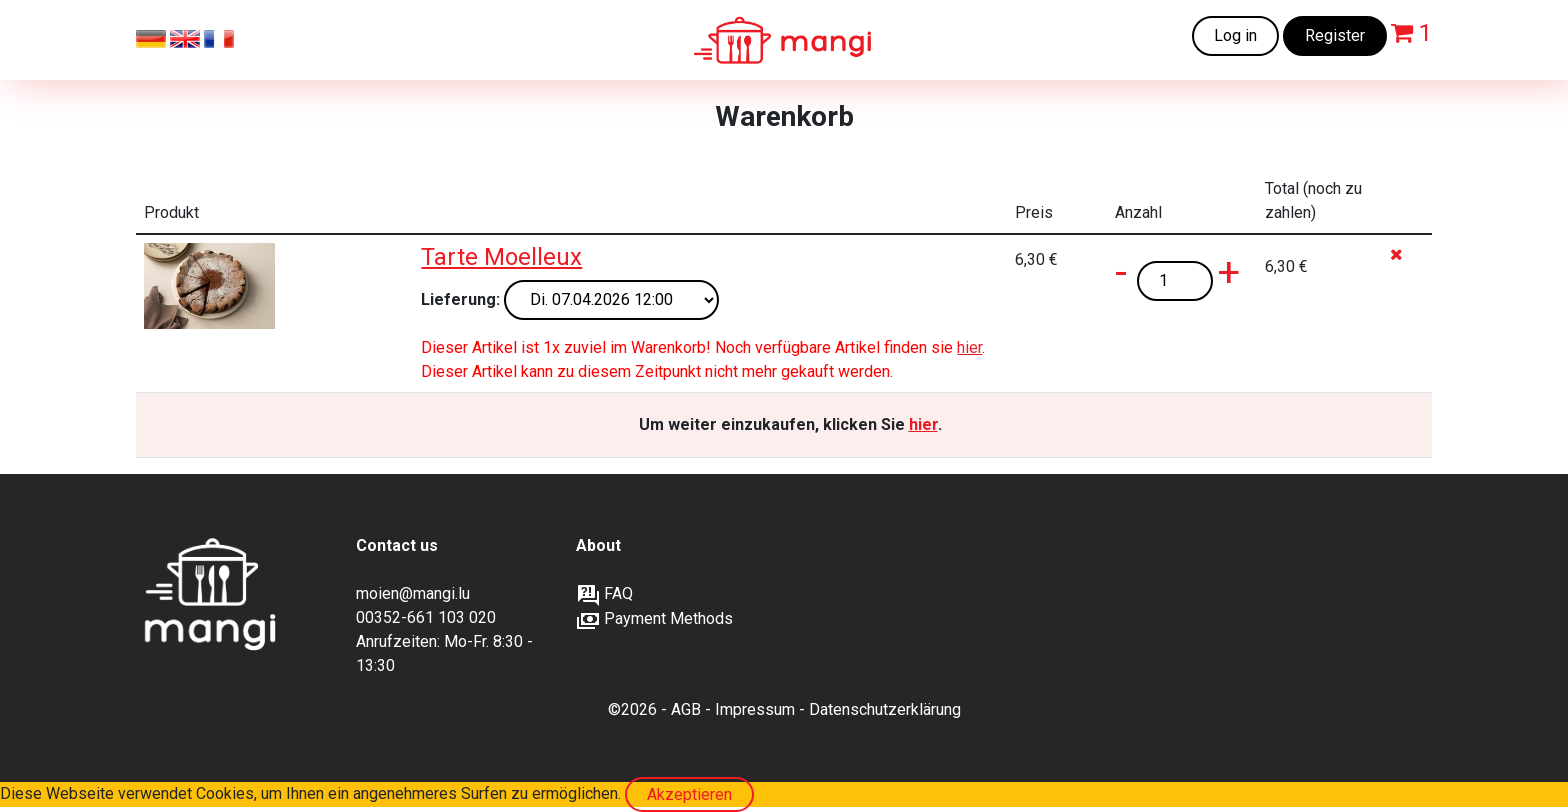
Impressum (755, 709)
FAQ (604, 593)
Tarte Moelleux (501, 257)
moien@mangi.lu (413, 593)
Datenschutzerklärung (885, 709)
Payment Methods (654, 618)
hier (969, 347)
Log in (1235, 35)
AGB (686, 709)
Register (1335, 35)
